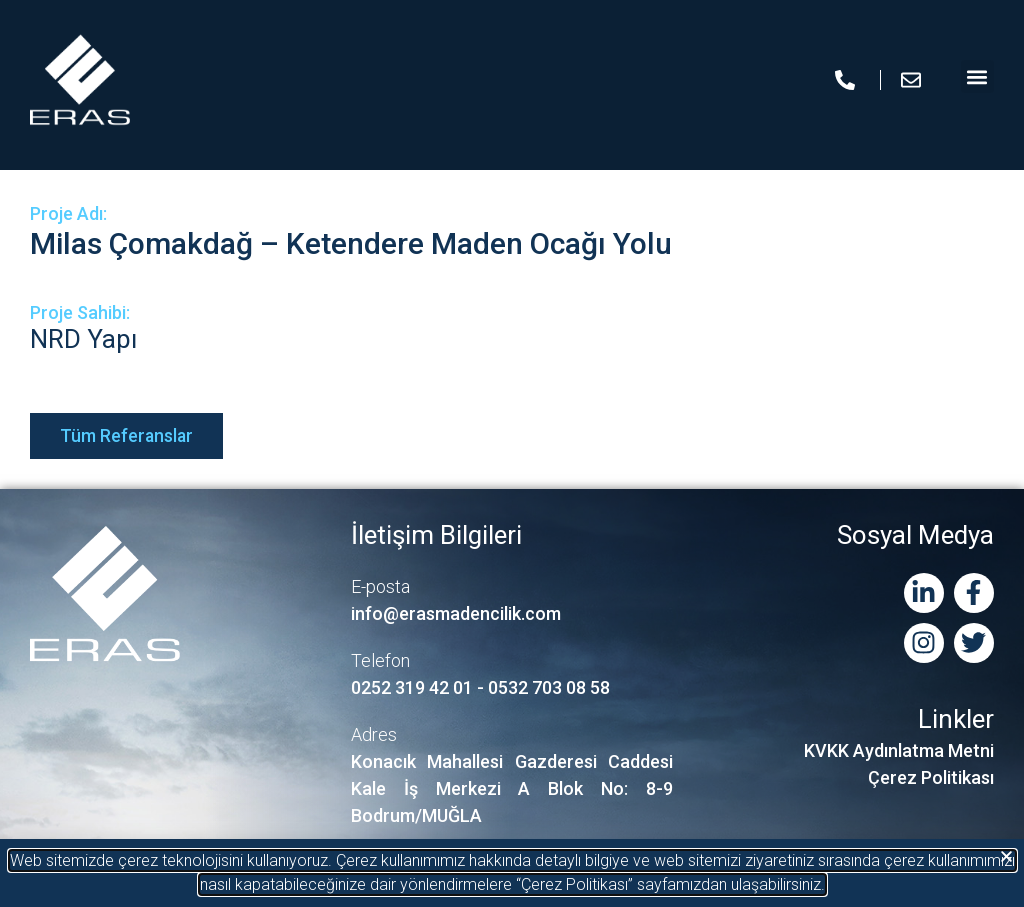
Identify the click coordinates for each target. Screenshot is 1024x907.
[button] (1006, 856)
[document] (512, 453)
